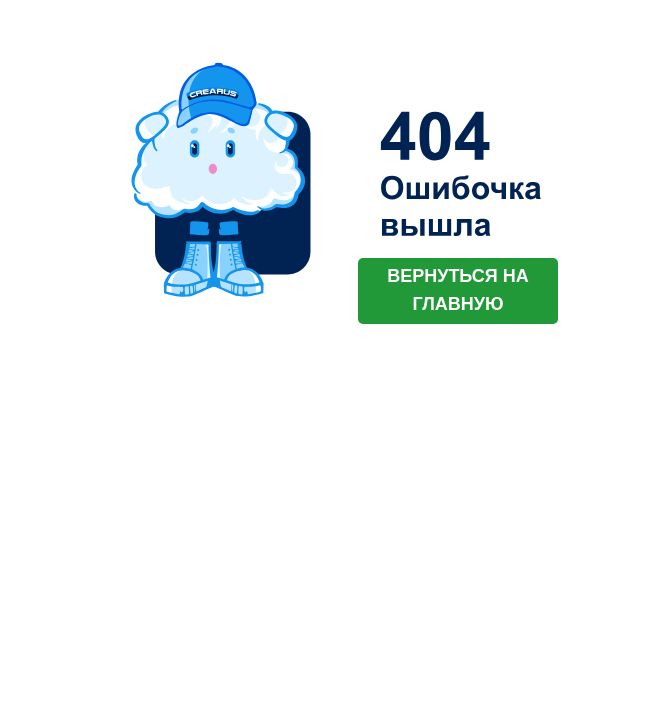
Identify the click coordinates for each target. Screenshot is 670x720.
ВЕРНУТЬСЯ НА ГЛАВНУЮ (458, 290)
